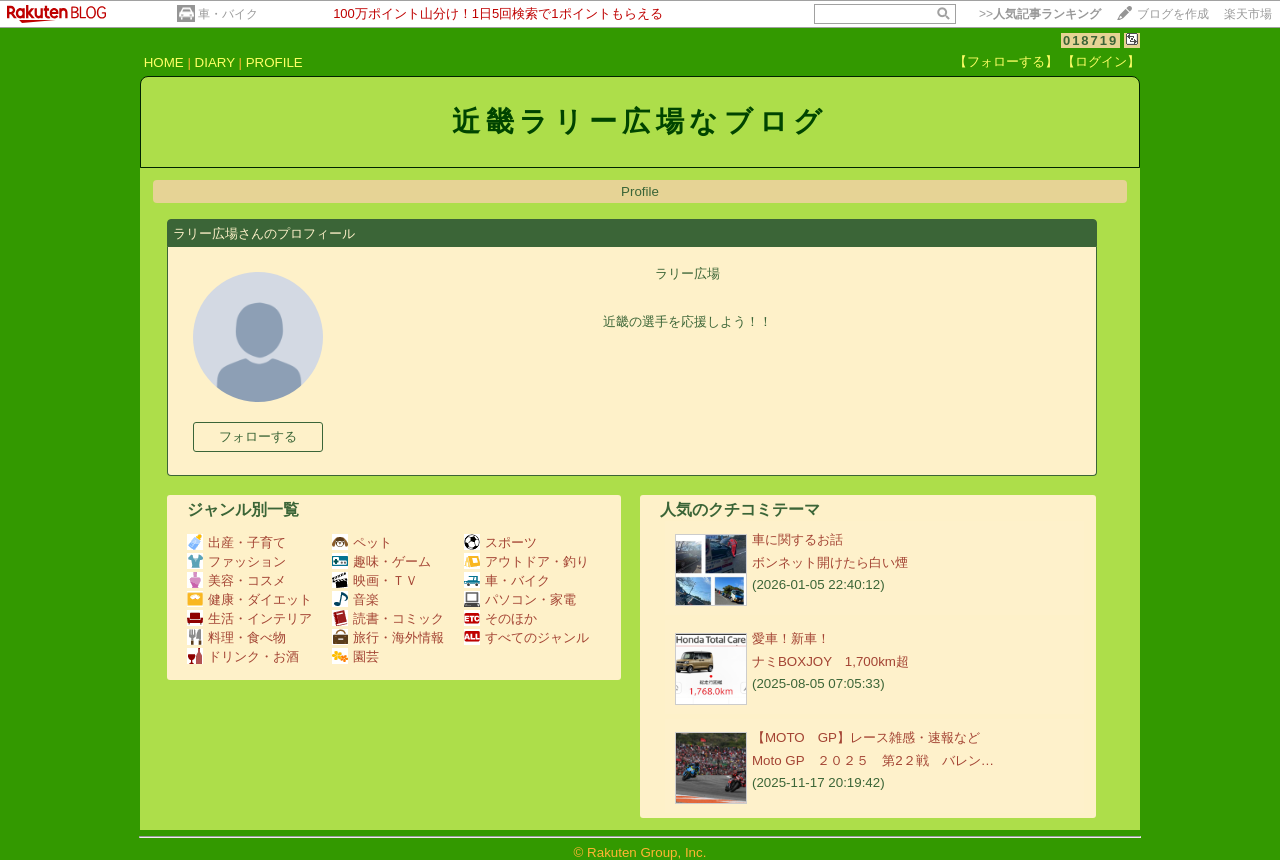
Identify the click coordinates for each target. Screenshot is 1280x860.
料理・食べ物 (236, 637)
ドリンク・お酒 (243, 656)
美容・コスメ (236, 580)
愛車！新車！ (791, 638)
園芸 (355, 656)
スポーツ (500, 542)
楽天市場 (1248, 14)
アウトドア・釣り (526, 561)
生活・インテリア (249, 618)
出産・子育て (236, 542)
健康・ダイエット (249, 599)
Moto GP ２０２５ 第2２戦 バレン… (873, 760)
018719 (1090, 40)
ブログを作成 (1173, 14)
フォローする (258, 436)
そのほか (500, 618)
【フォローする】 (1006, 61)
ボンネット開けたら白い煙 (830, 562)
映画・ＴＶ (375, 580)
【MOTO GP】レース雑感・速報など (866, 737)
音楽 (355, 599)
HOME (164, 62)
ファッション (236, 561)
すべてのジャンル (526, 637)
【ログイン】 (1101, 61)
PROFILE (274, 62)
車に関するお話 (797, 539)
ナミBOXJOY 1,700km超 (830, 661)
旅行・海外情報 (388, 637)
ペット (362, 542)
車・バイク (228, 14)
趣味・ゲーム (381, 561)
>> (1040, 14)
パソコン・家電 (520, 599)
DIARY (215, 62)
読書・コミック (388, 618)
